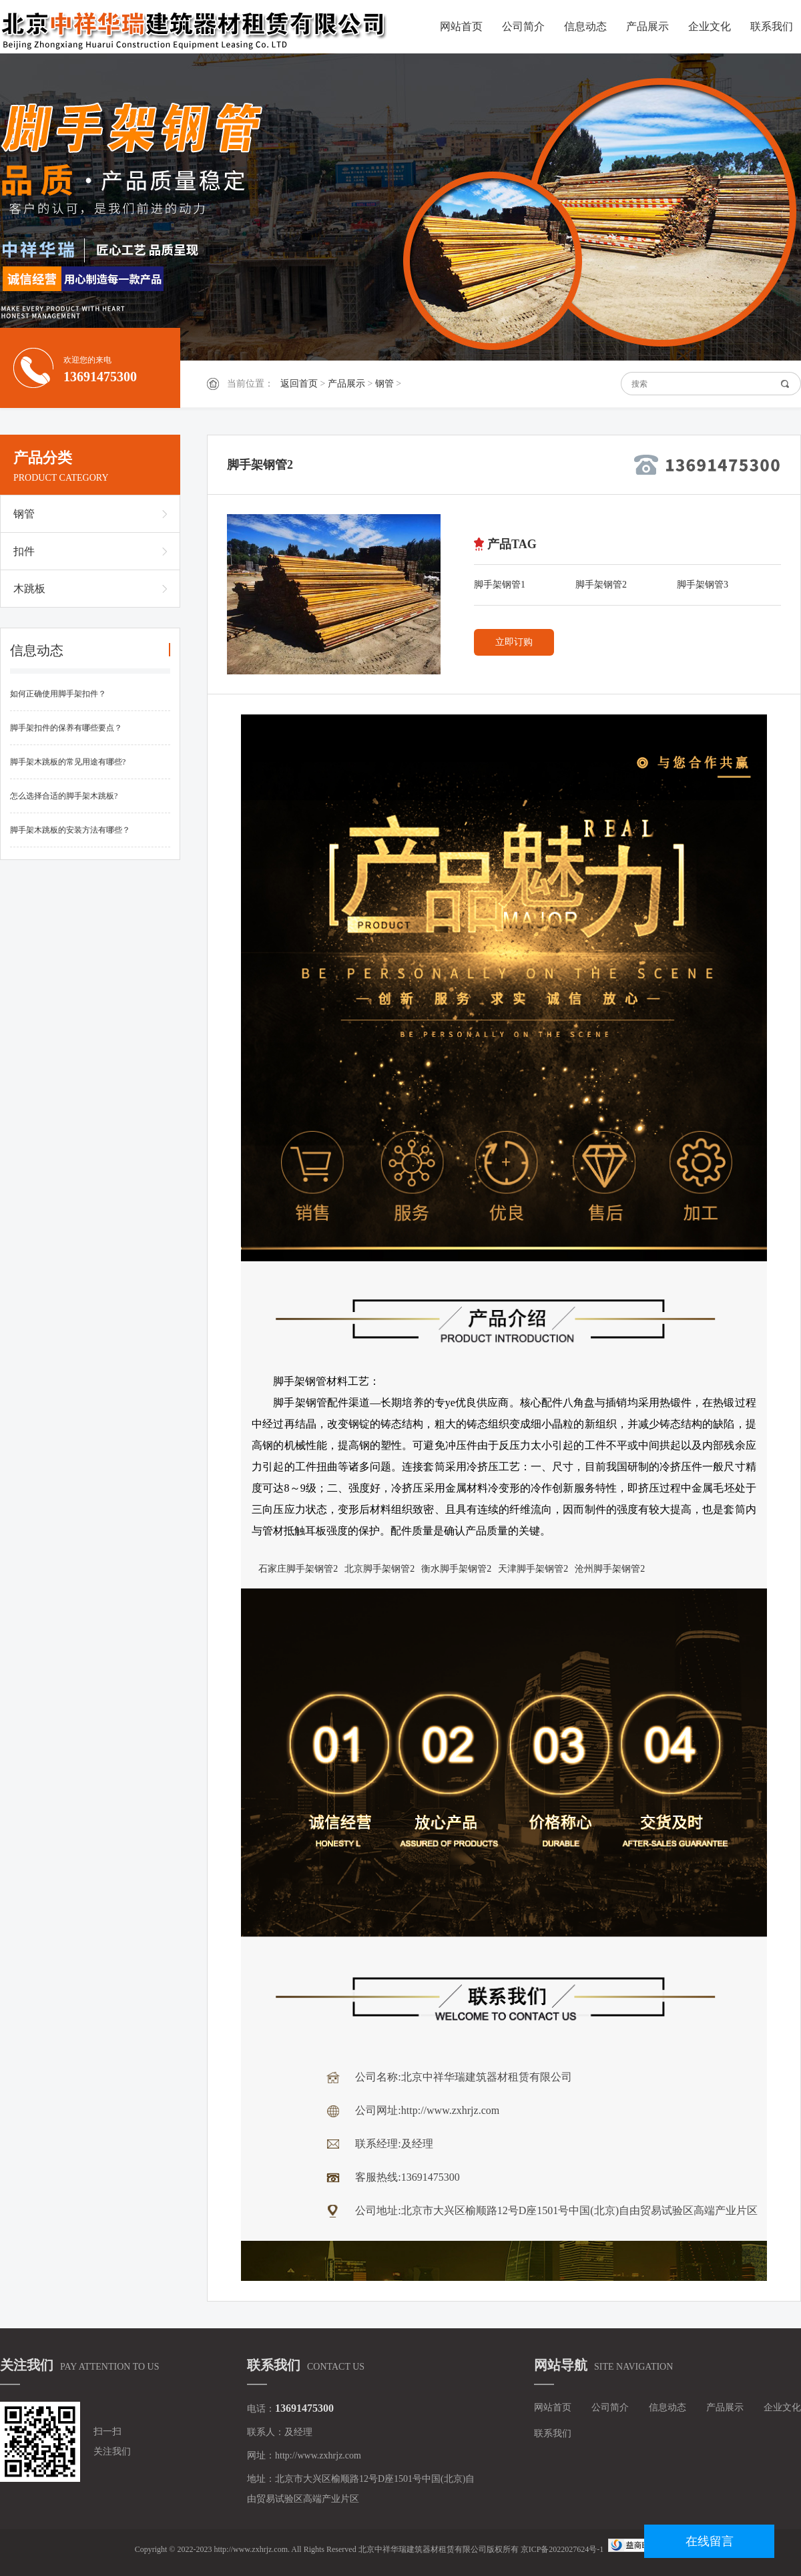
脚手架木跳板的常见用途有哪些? (67, 762)
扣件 (24, 551)
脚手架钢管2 (601, 585)
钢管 (384, 384)
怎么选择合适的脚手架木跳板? (63, 796)
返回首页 (299, 384)
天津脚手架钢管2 (533, 1569)
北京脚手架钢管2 (379, 1569)
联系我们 (771, 26)
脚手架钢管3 (702, 585)
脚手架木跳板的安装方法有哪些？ (70, 830)
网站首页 (461, 26)
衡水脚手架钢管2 (456, 1569)
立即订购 (514, 642)
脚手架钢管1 (499, 585)
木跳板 (29, 588)
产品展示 (647, 26)
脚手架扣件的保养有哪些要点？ (66, 727)
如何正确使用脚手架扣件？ (58, 693)
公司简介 (523, 26)
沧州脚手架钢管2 (610, 1569)
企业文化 (709, 26)
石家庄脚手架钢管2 (298, 1569)
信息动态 (585, 26)
